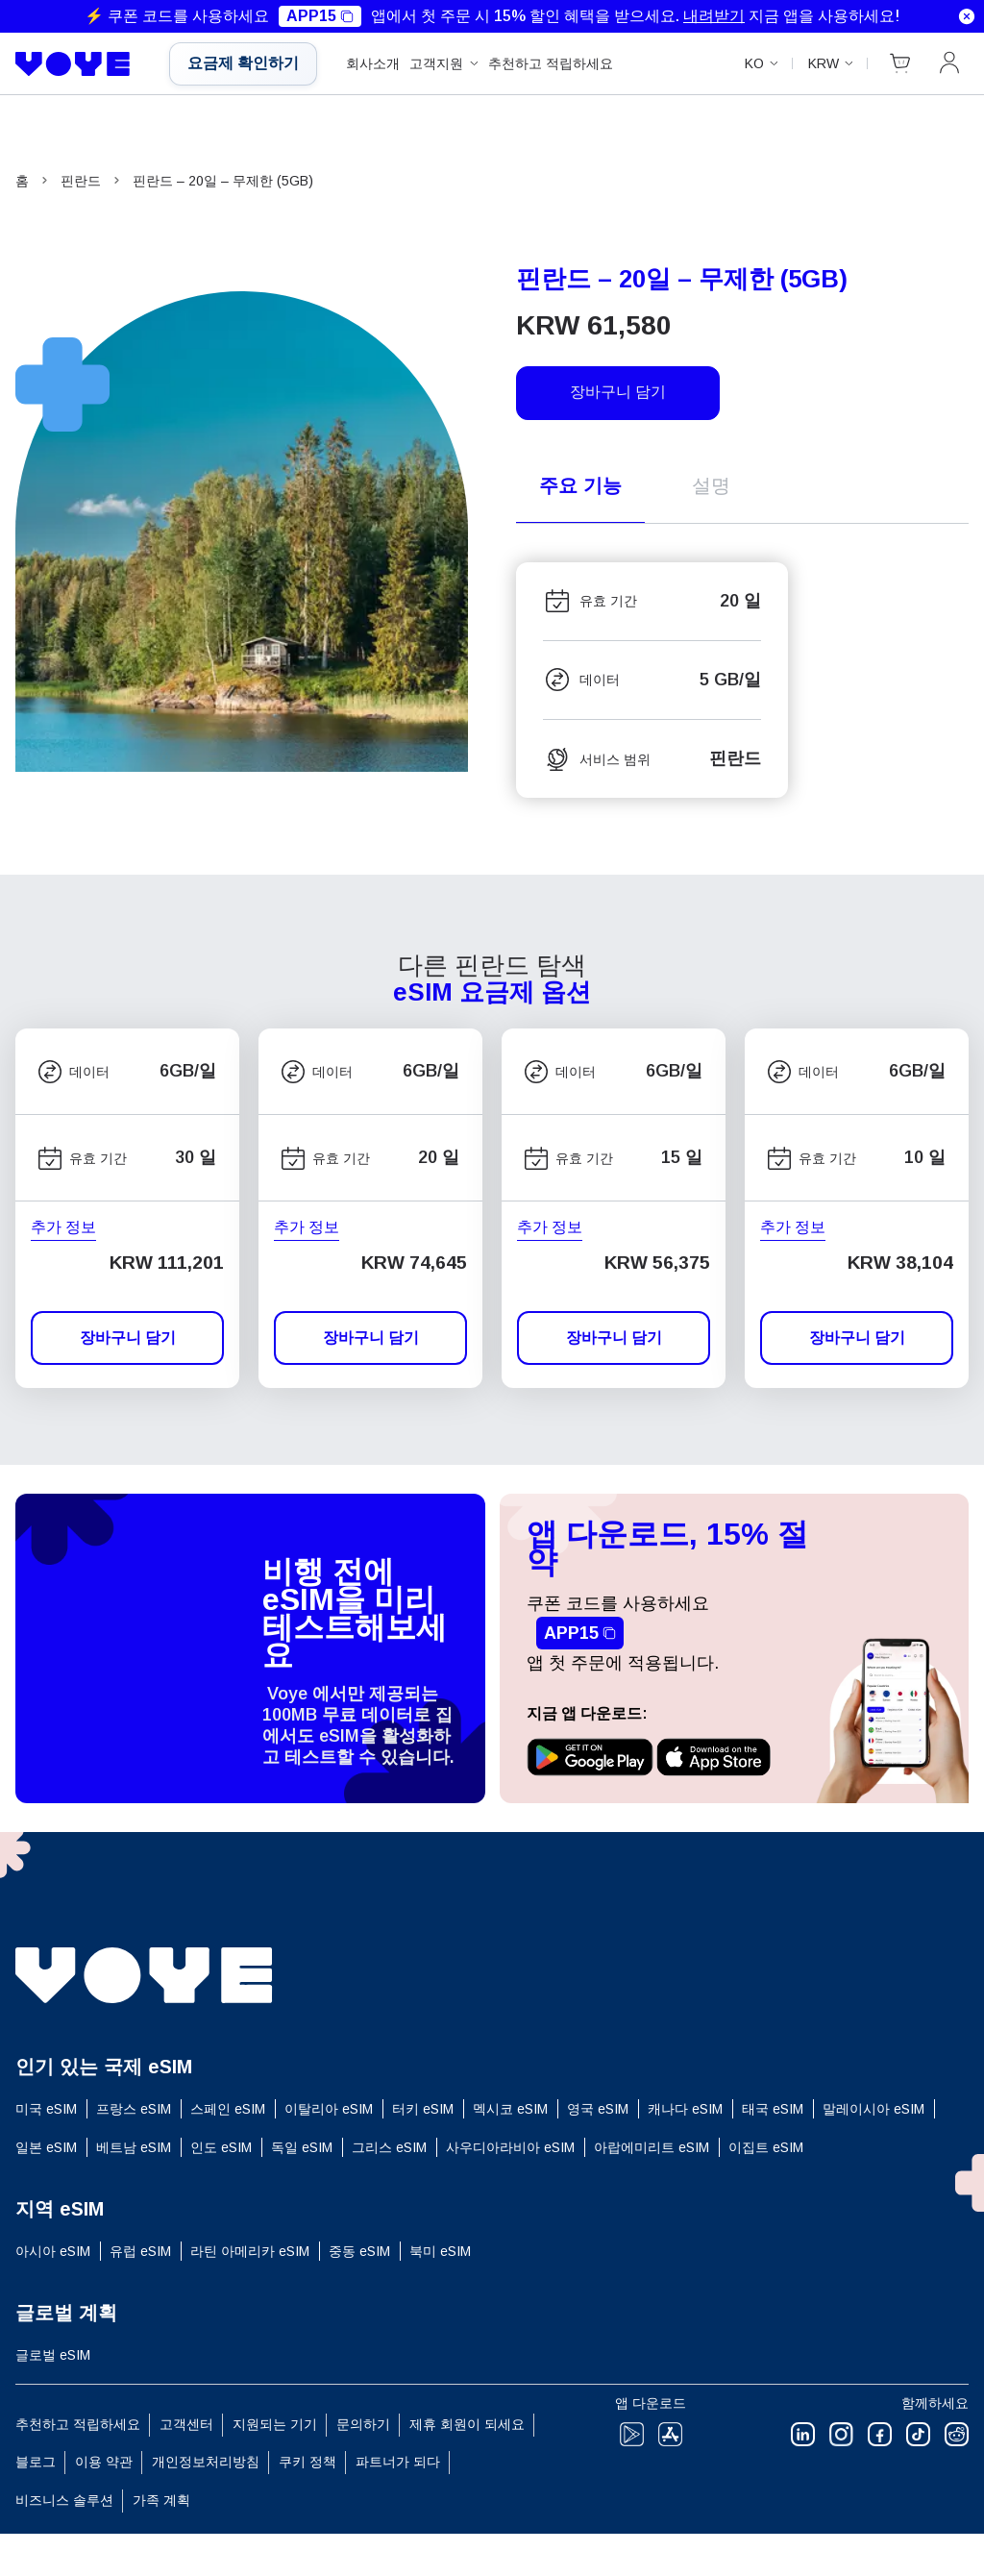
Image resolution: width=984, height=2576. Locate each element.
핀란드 (81, 180)
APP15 (320, 16)
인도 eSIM (221, 2147)
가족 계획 (161, 2500)
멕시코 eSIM (510, 2109)
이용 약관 (104, 2461)
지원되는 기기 (275, 2424)
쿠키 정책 (307, 2461)
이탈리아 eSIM (328, 2109)
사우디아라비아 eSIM (510, 2147)
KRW (823, 63)
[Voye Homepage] (77, 64)
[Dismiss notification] (966, 16)
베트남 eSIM (133, 2147)
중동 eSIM (359, 2251)
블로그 (35, 2461)
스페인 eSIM (227, 2109)
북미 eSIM (440, 2251)
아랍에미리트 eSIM (651, 2147)
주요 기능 (580, 485)
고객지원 (436, 63)
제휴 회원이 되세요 (467, 2424)
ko (754, 63)
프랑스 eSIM (133, 2109)
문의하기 (363, 2424)
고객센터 (186, 2424)
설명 (711, 485)
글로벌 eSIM (52, 2355)
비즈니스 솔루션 (64, 2500)
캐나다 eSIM (685, 2109)
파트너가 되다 (398, 2461)
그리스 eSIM (389, 2147)
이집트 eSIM (765, 2147)
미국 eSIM (46, 2109)
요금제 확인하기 (243, 63)
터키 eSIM (423, 2109)
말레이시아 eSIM (873, 2109)
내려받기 (714, 16)
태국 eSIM (772, 2109)
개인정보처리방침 (205, 2461)
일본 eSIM (46, 2147)
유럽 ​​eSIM (140, 2251)
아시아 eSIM (52, 2251)
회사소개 (373, 63)
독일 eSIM (301, 2147)
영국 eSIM (597, 2109)
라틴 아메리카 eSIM (249, 2251)
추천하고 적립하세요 (550, 63)
